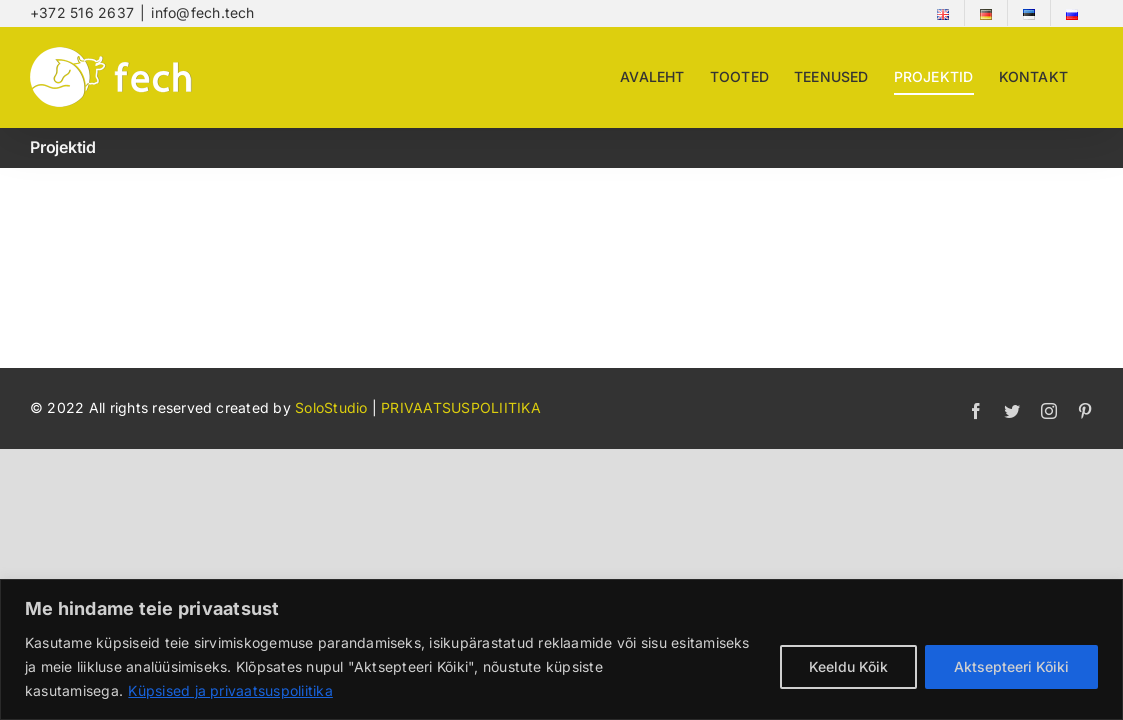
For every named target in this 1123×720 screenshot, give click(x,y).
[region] (561, 649)
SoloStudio (333, 407)
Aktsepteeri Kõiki (1011, 666)
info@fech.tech (202, 12)
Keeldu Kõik (848, 666)
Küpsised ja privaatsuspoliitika (230, 690)
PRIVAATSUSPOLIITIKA (461, 407)
